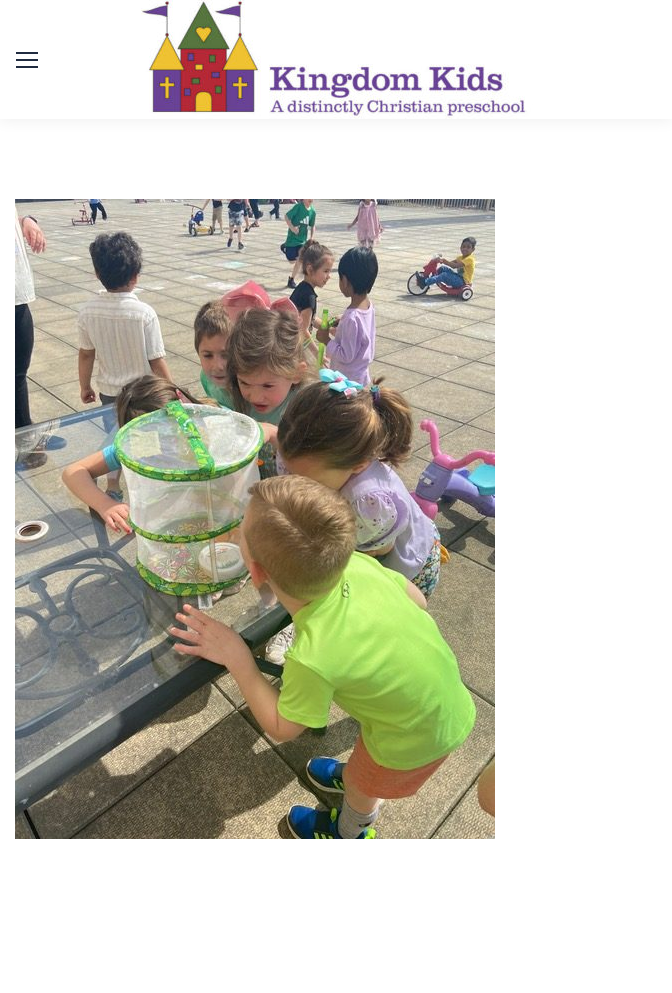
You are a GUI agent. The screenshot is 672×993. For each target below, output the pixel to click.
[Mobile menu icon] (27, 60)
